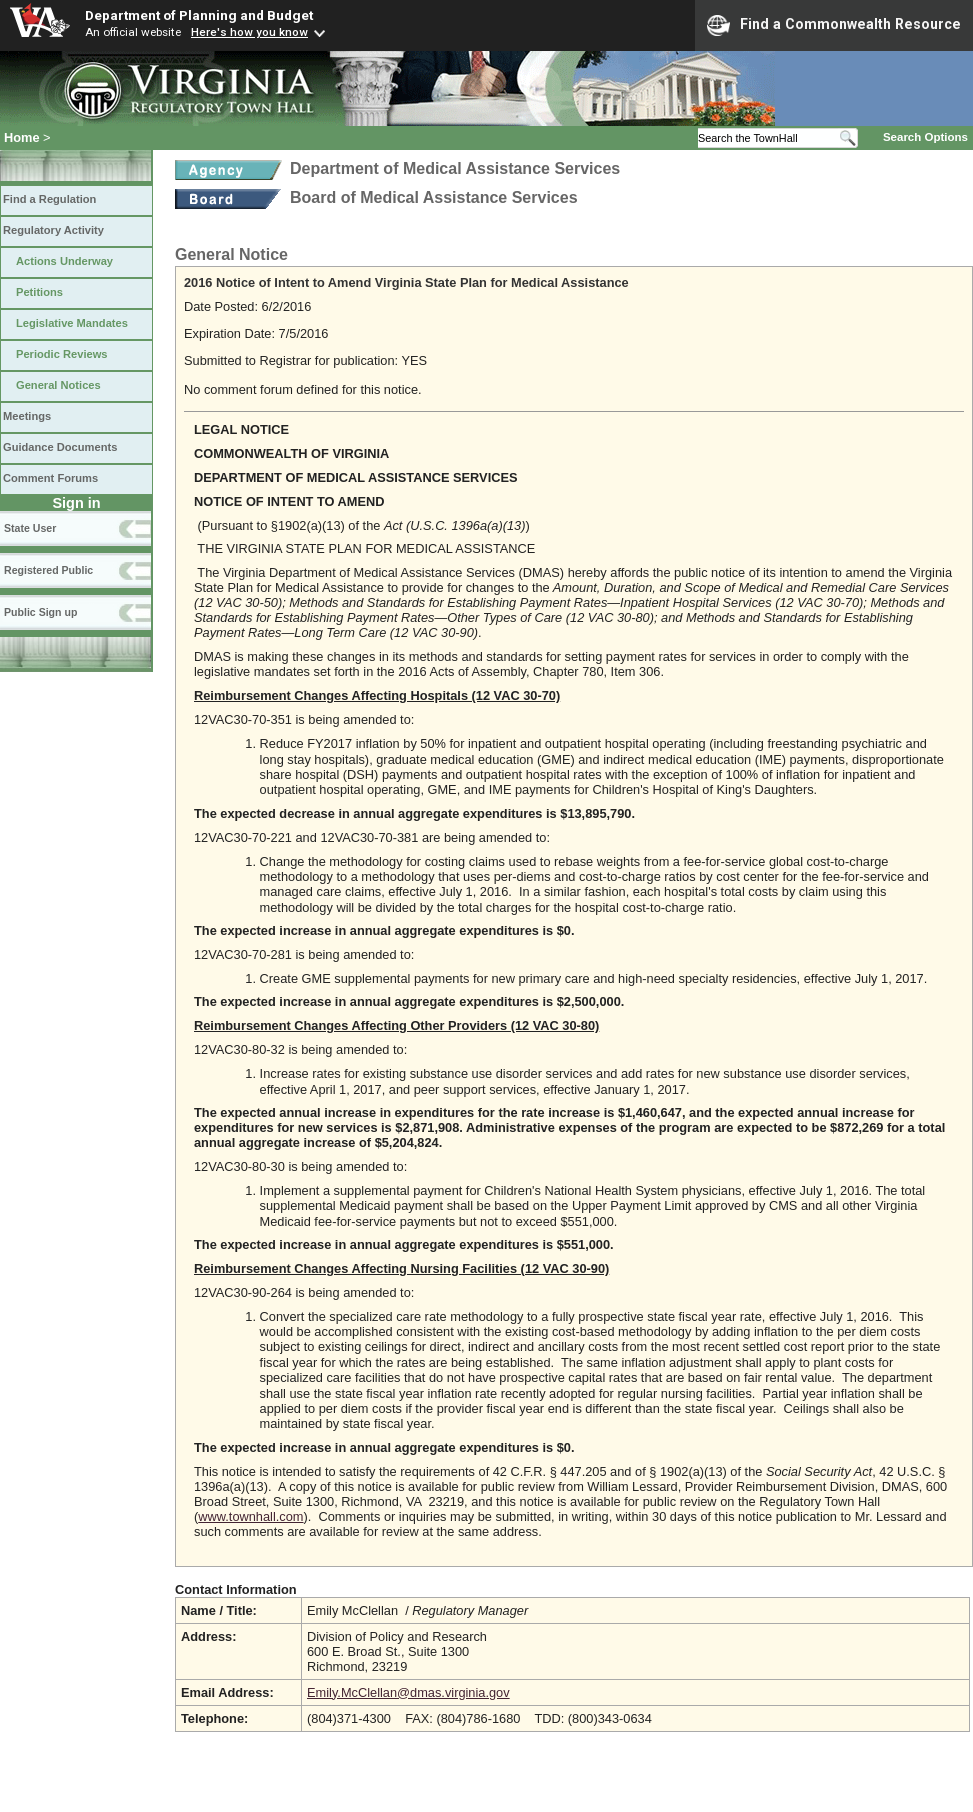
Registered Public (48, 570)
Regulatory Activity (53, 230)
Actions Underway (64, 261)
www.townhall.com (250, 1516)
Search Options (925, 137)
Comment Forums (50, 478)
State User (30, 528)
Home (22, 137)
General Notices (58, 385)
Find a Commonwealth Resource (834, 25)
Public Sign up (40, 612)
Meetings (27, 416)
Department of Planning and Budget (199, 15)
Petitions (39, 292)
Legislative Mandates (72, 323)
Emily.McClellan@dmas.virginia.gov (408, 1692)
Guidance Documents (60, 447)
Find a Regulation (49, 199)
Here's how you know (249, 32)
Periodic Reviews (62, 354)
